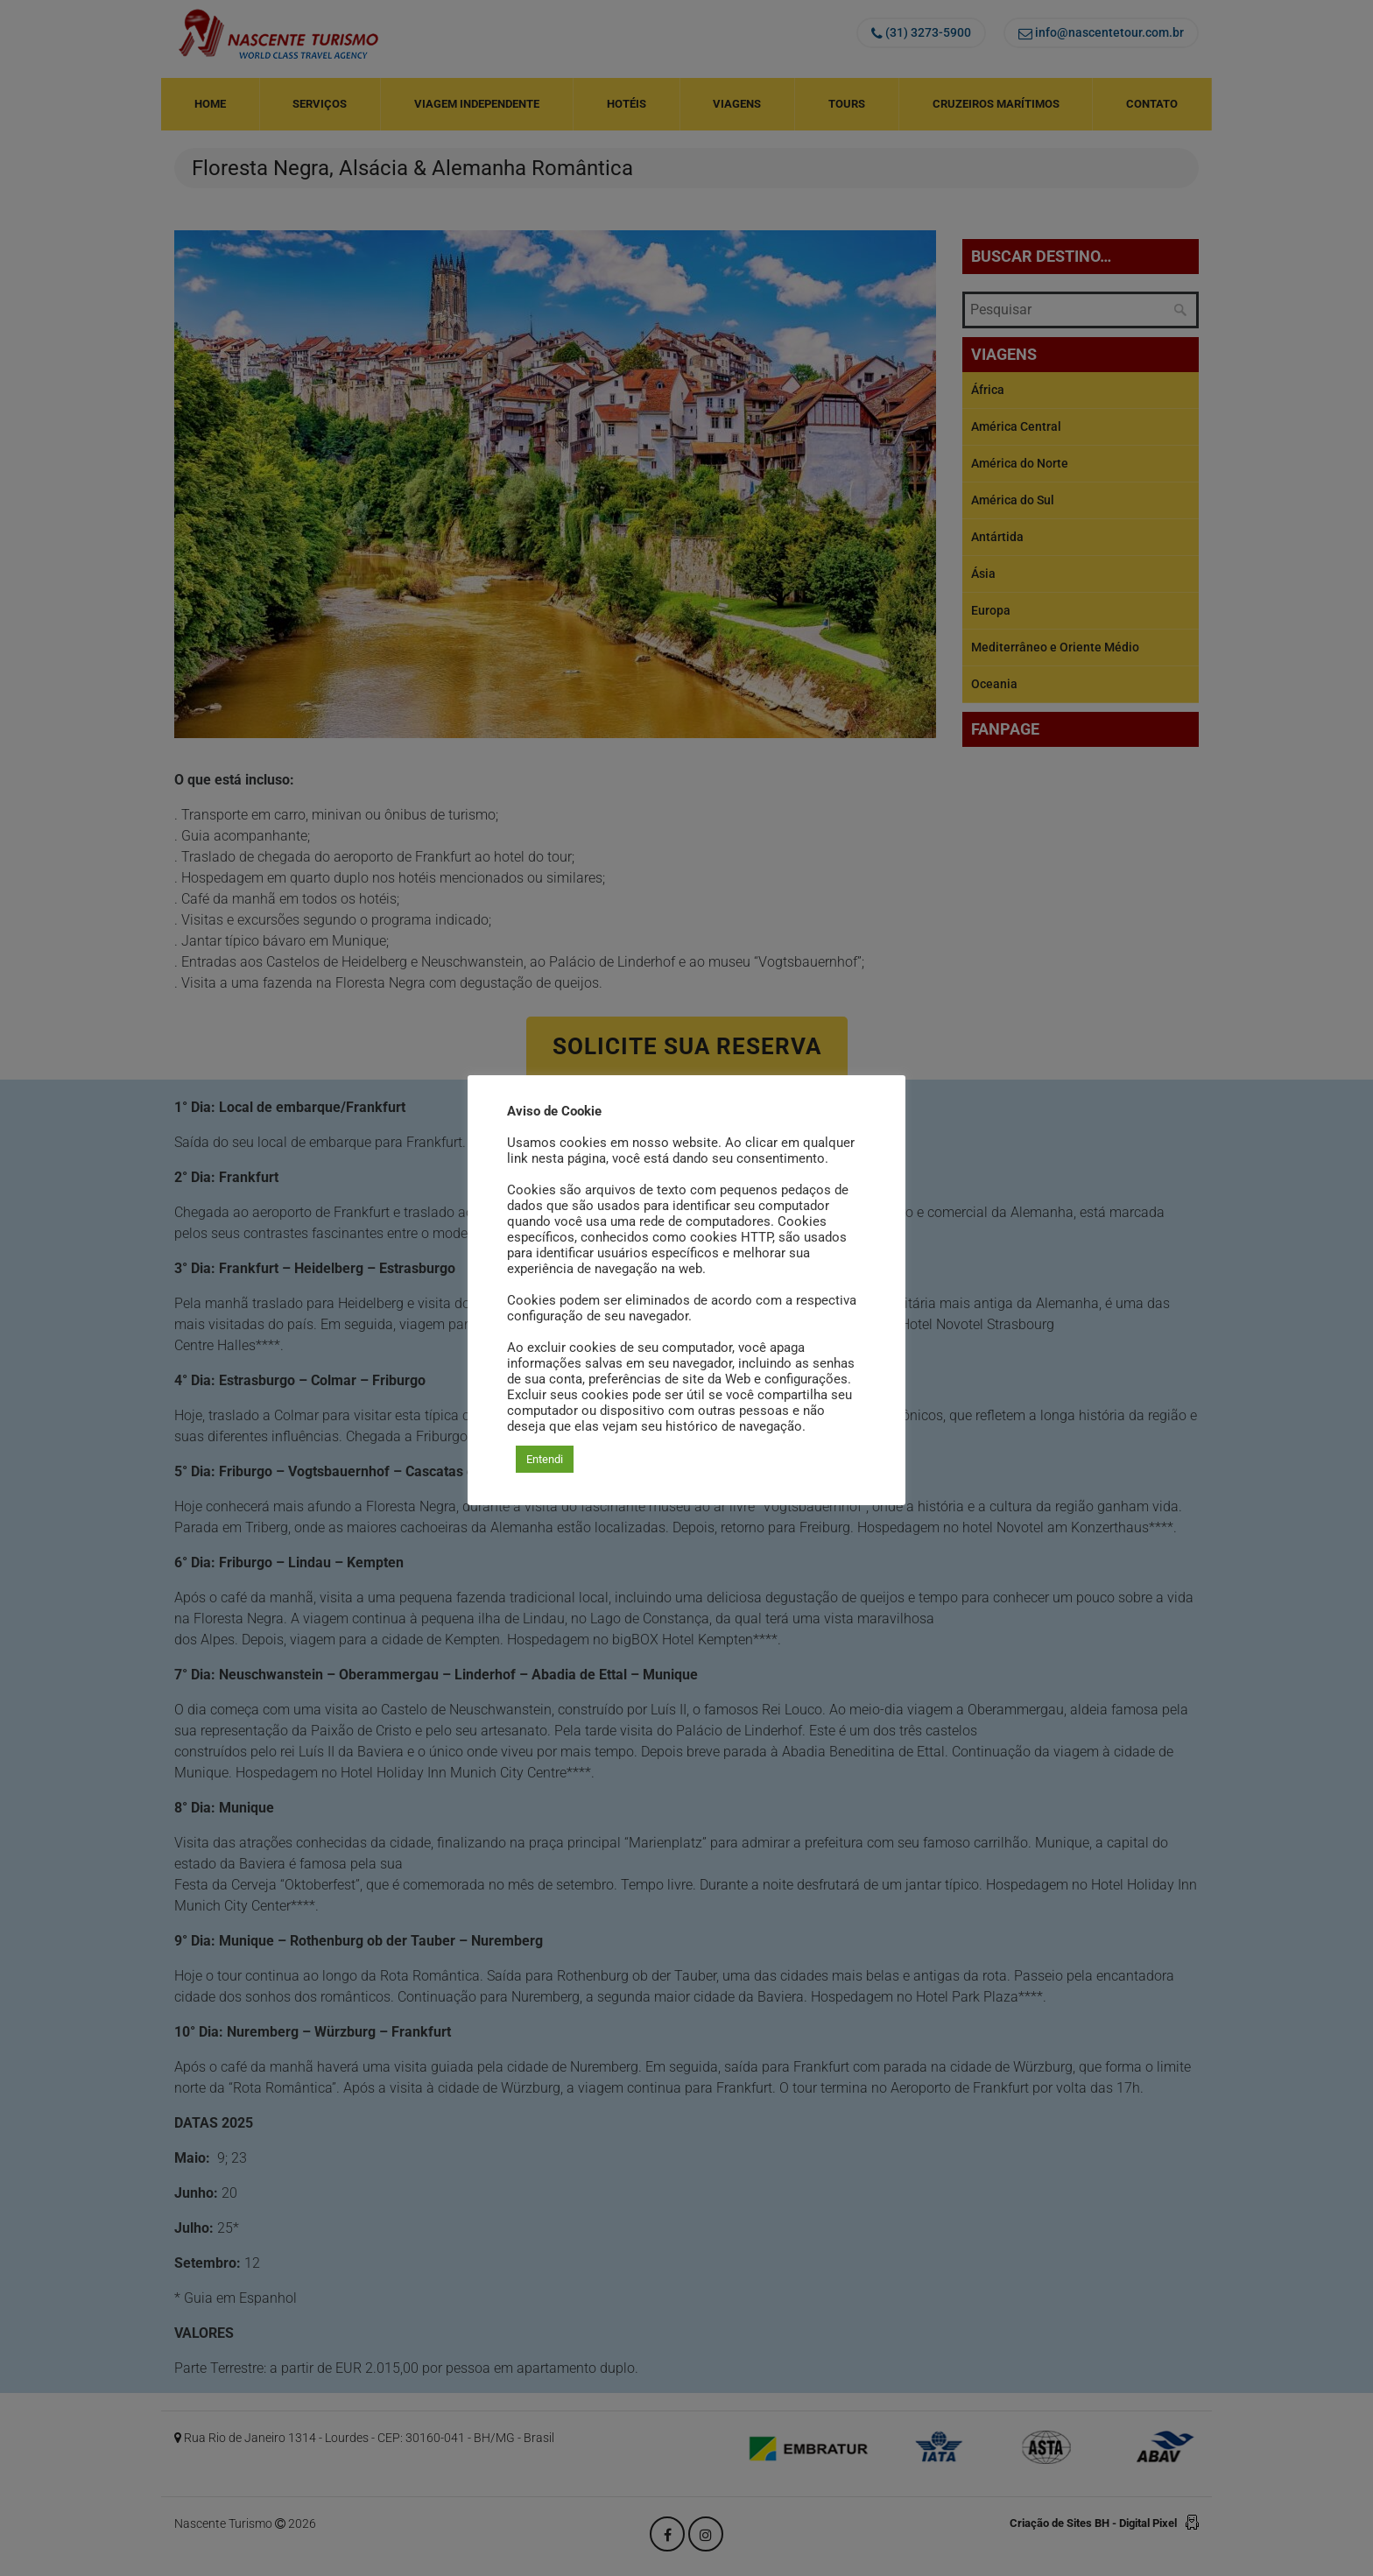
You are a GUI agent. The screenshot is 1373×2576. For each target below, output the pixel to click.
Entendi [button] (544, 1459)
